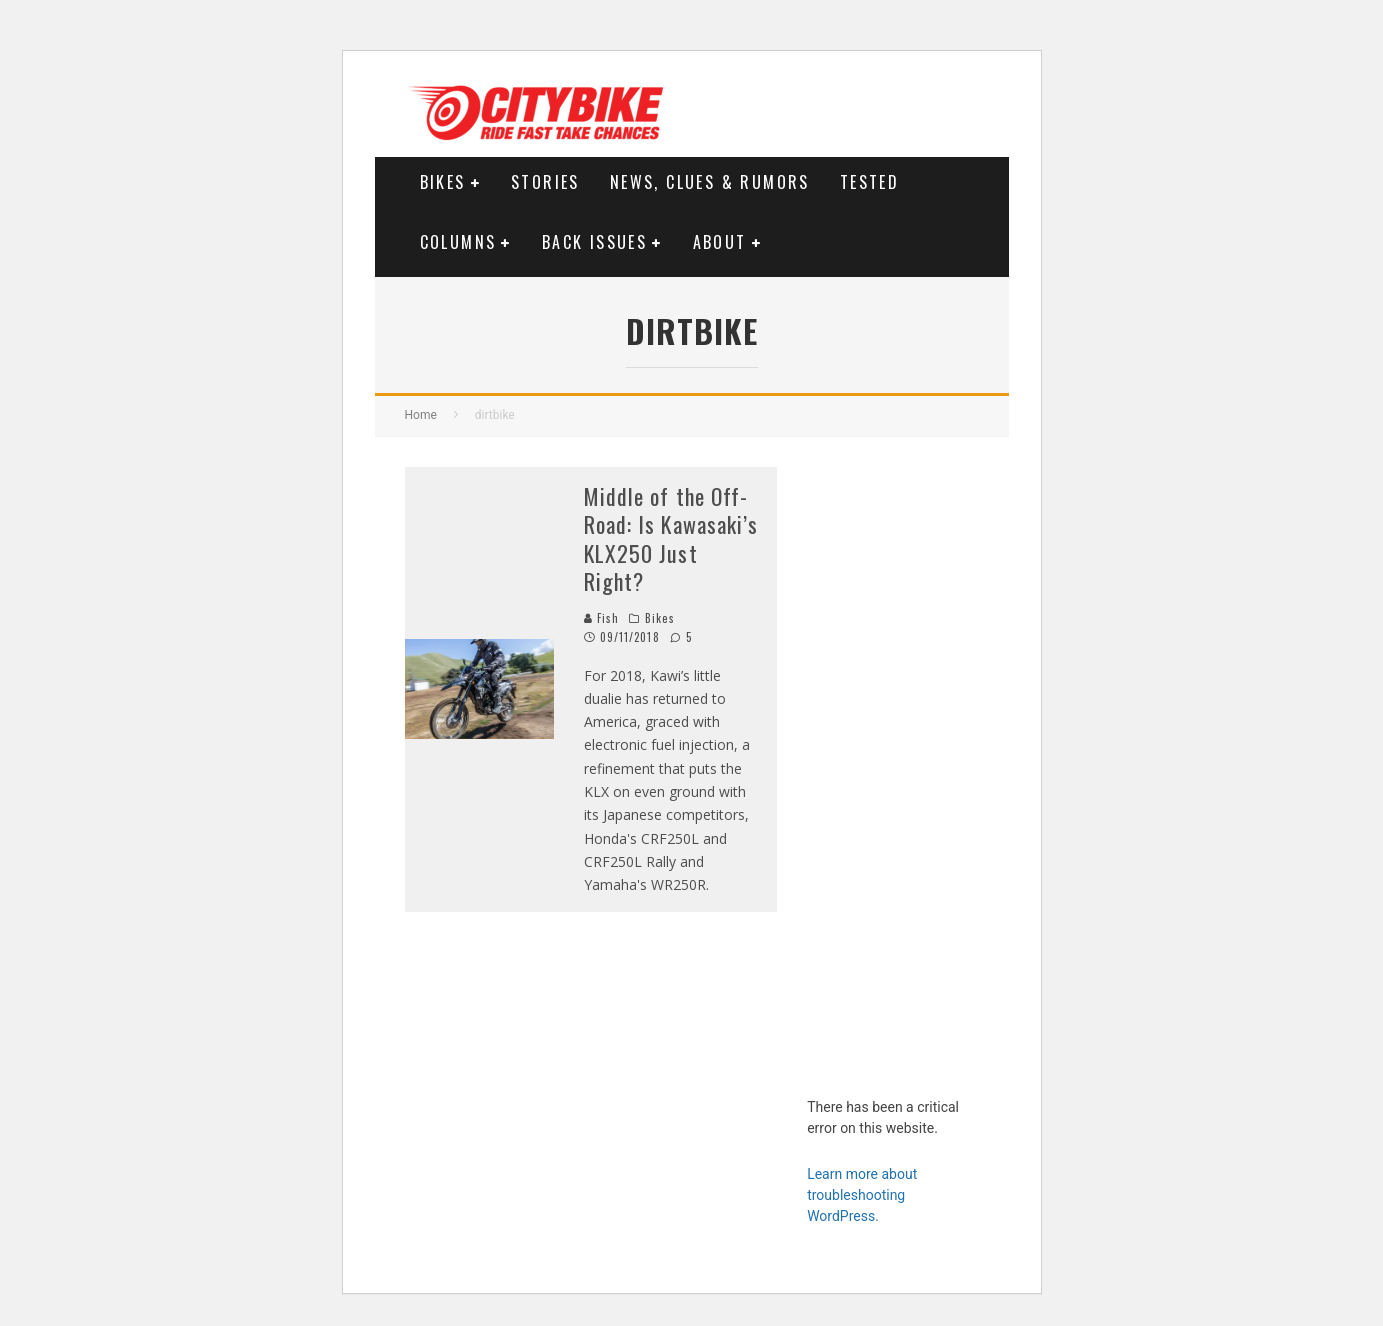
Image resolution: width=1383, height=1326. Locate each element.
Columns (458, 242)
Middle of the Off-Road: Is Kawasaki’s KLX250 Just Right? (671, 539)
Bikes (443, 182)
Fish (602, 618)
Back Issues (594, 242)
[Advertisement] (892, 767)
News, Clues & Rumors (710, 182)
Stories (545, 182)
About (720, 242)
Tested (869, 182)
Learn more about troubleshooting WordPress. (862, 1195)
